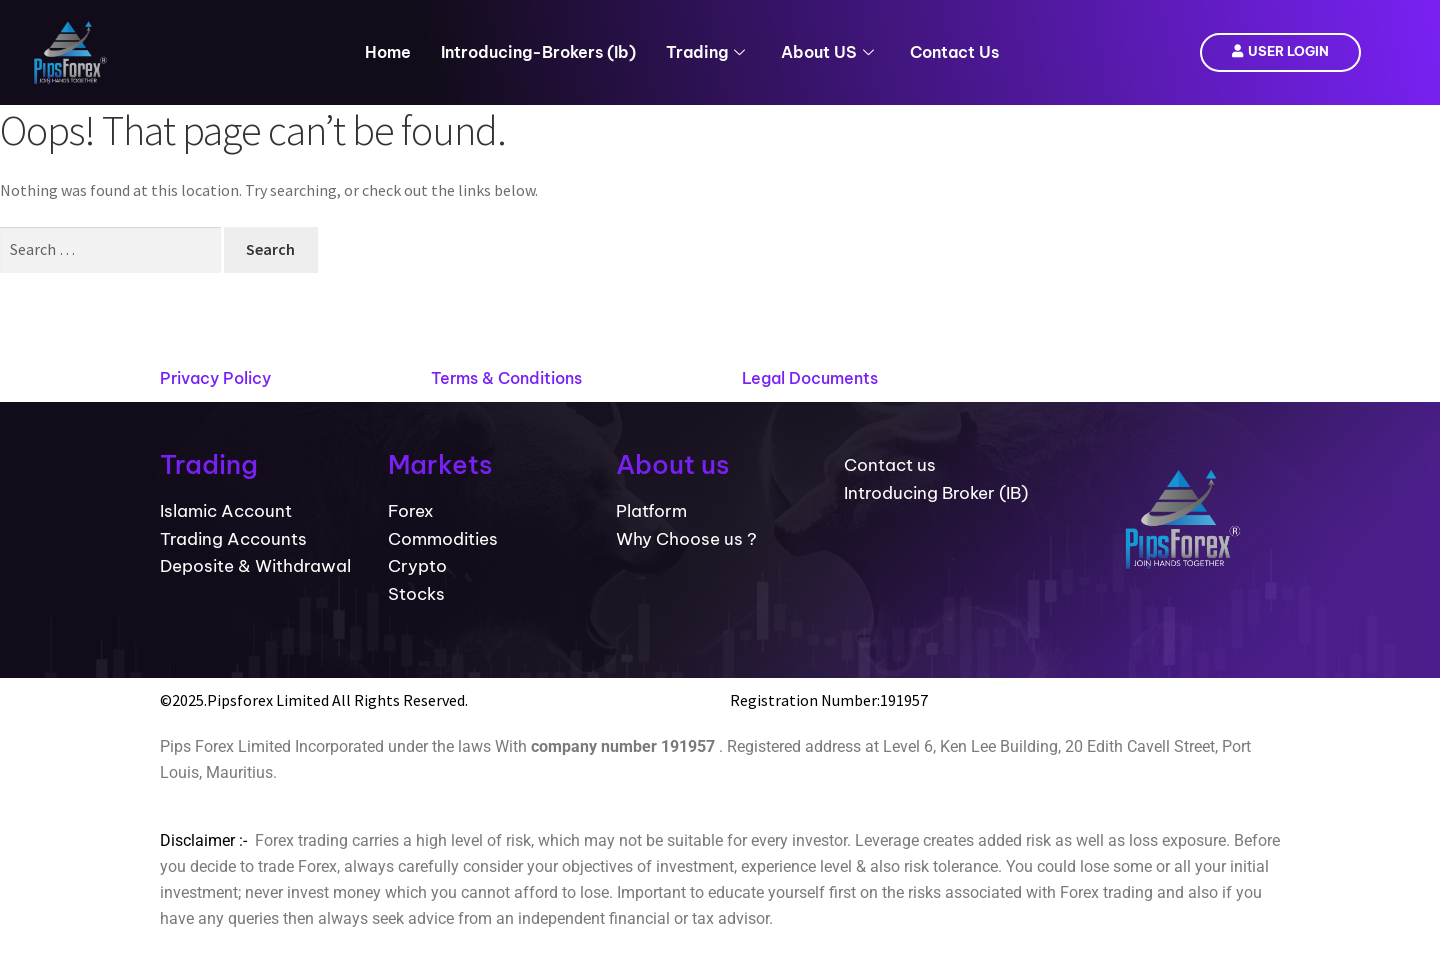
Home (388, 52)
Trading (705, 52)
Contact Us (954, 52)
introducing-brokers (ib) (538, 52)
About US (827, 52)
